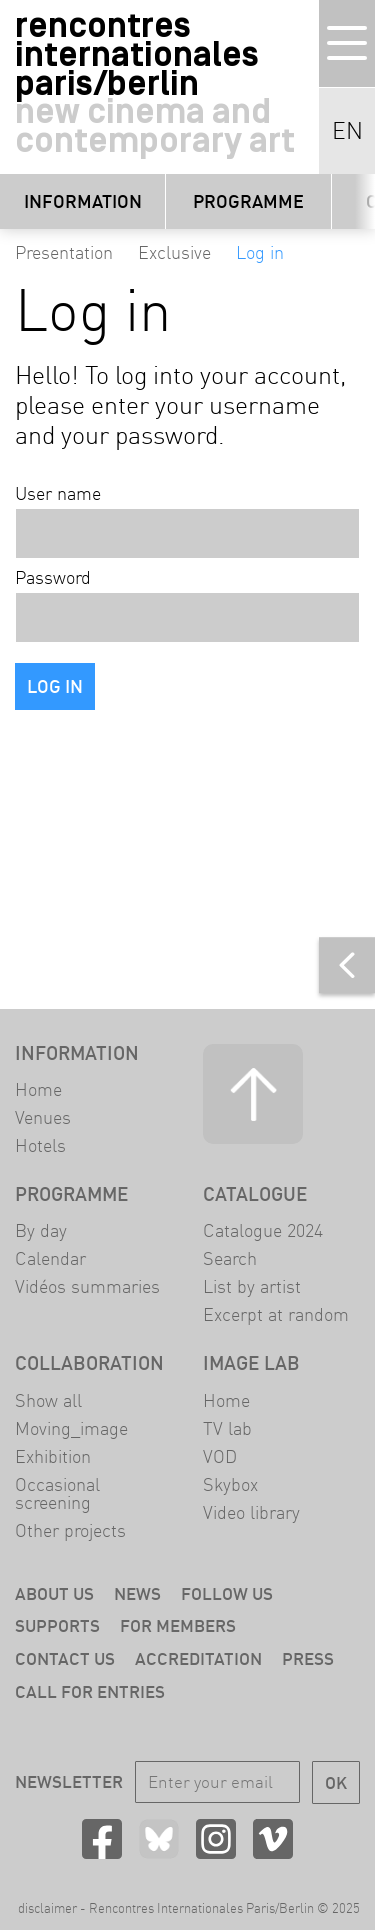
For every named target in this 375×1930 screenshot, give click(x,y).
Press (308, 1658)
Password (53, 578)
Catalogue (255, 1194)
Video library (251, 1512)
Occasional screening (57, 1493)
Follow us (227, 1593)
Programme (248, 201)
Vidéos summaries (87, 1286)
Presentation (64, 252)
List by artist (252, 1286)
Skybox (230, 1484)
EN (347, 131)
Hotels (40, 1145)
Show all (48, 1400)
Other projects (70, 1530)
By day (41, 1230)
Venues (43, 1117)
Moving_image (71, 1428)
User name (58, 494)
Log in (260, 252)
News (137, 1593)
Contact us (65, 1658)
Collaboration (89, 1363)
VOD (220, 1456)
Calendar (50, 1258)
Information (83, 201)
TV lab (227, 1428)
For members (178, 1625)
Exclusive (174, 252)
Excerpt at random (276, 1314)
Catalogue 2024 (263, 1230)
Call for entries (90, 1691)
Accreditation (198, 1658)
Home (38, 1089)
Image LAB (251, 1363)
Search (230, 1258)
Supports (57, 1625)
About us (54, 1593)
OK (336, 1782)
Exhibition (53, 1456)
